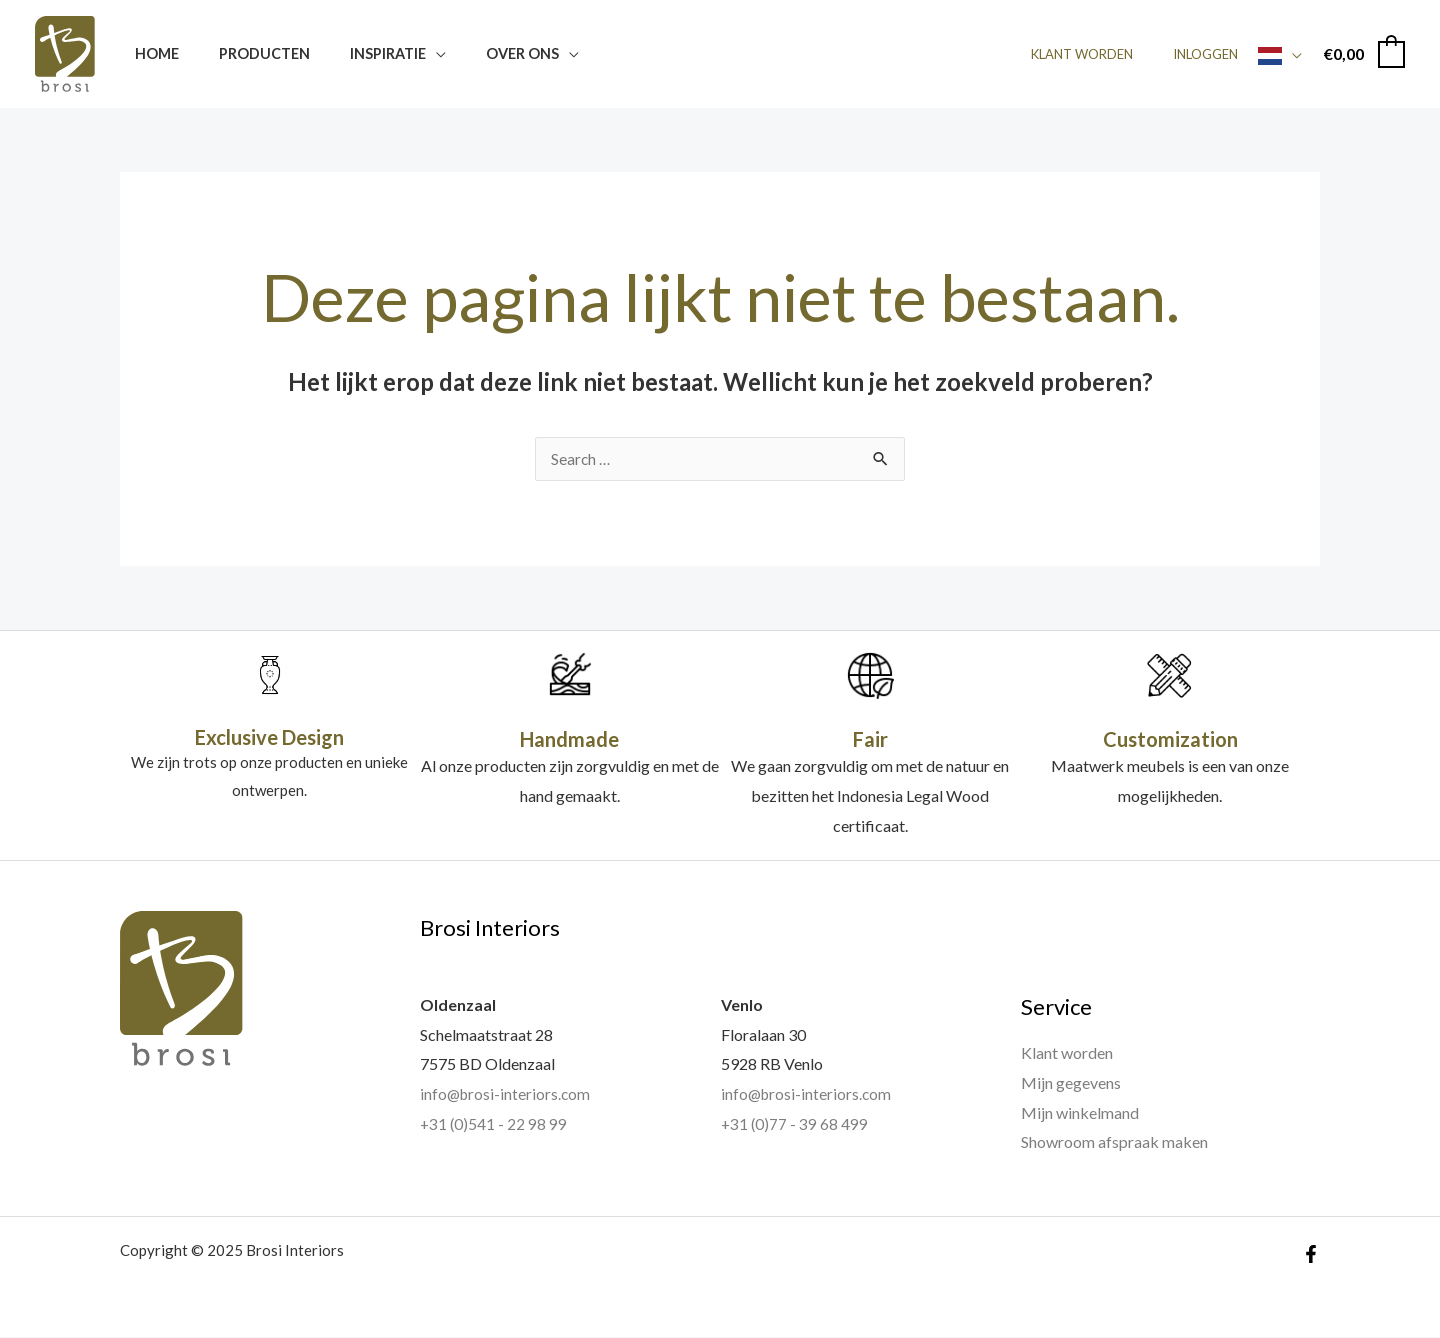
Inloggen (1212, 54)
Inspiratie (360, 53)
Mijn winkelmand (1080, 1113)
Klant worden (1103, 54)
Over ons (483, 53)
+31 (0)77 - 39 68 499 (795, 1124)
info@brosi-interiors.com (507, 1094)
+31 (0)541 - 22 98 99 (494, 1124)
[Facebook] (1311, 1255)
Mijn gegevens (1071, 1083)
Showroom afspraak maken (1114, 1142)
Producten (247, 53)
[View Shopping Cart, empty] (1363, 53)
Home (151, 53)
